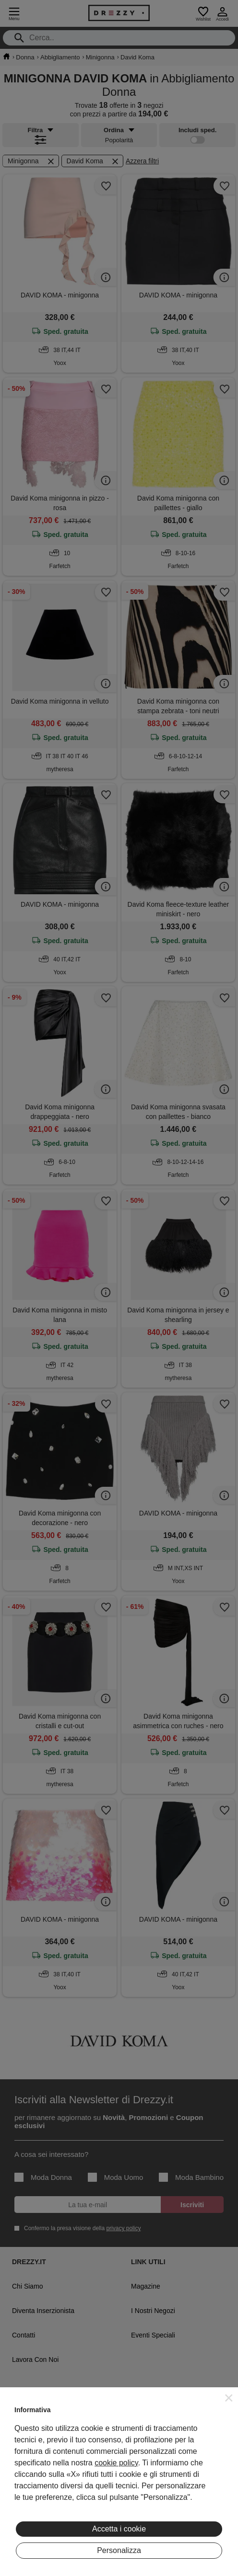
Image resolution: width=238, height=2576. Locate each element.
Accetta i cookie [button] (119, 2529)
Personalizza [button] (119, 2550)
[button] (229, 2397)
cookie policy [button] (116, 2463)
